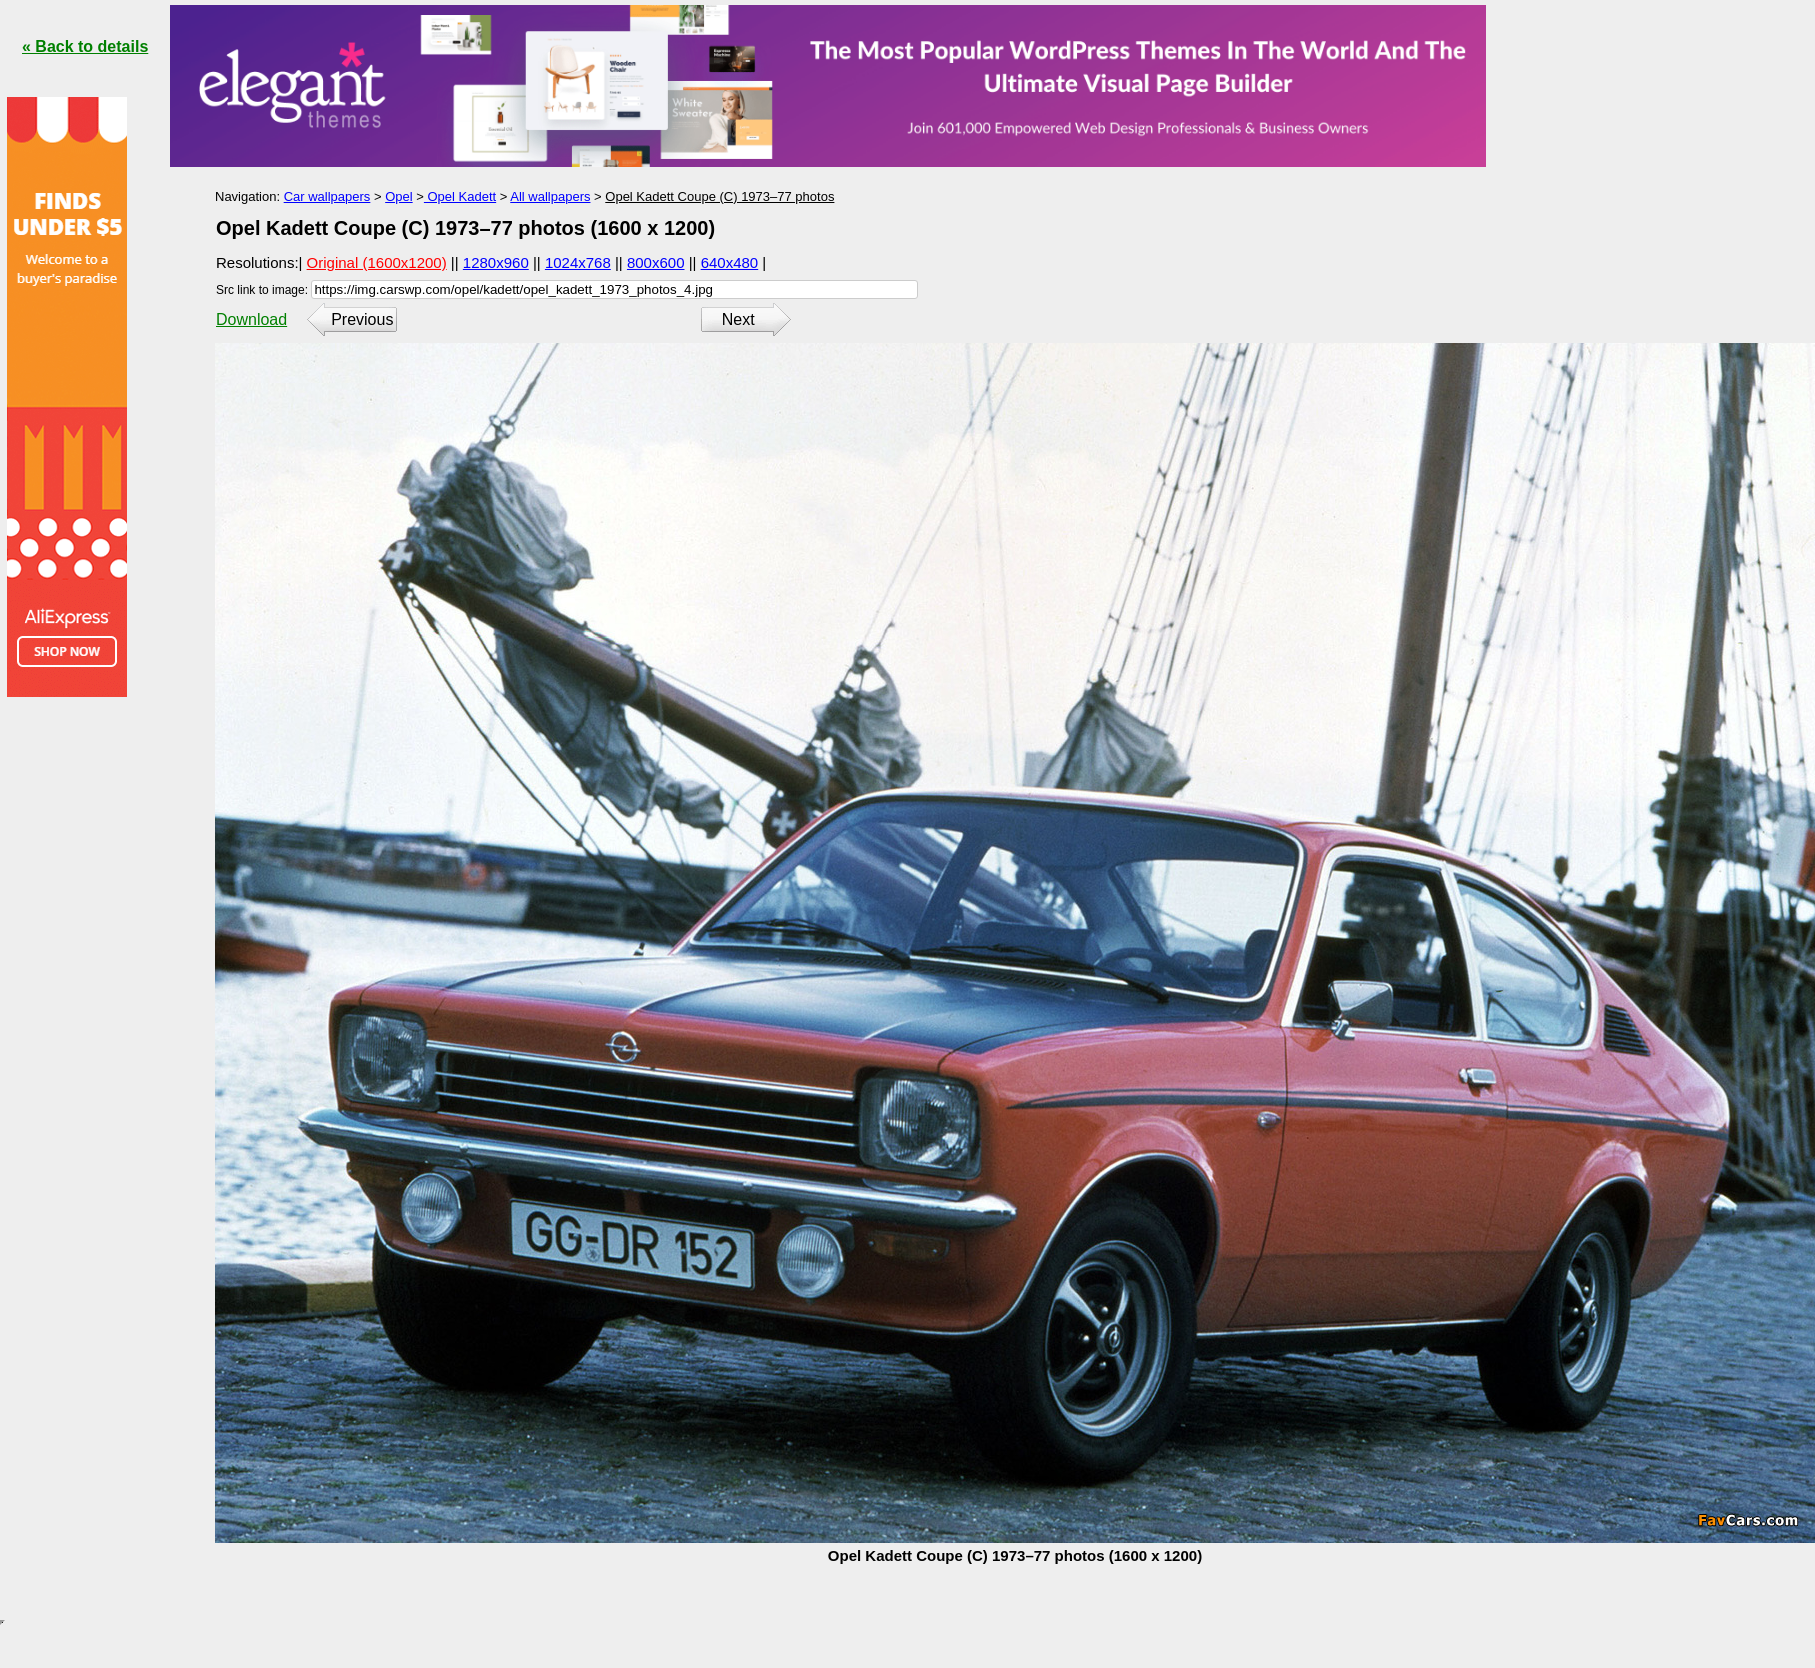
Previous (362, 319)
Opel (398, 196)
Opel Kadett (460, 196)
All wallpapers (550, 196)
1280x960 (496, 262)
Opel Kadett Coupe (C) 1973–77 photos (719, 196)
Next (738, 319)
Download (251, 319)
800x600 (656, 262)
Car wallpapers (327, 196)
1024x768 (578, 262)
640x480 (730, 262)
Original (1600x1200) (377, 262)
